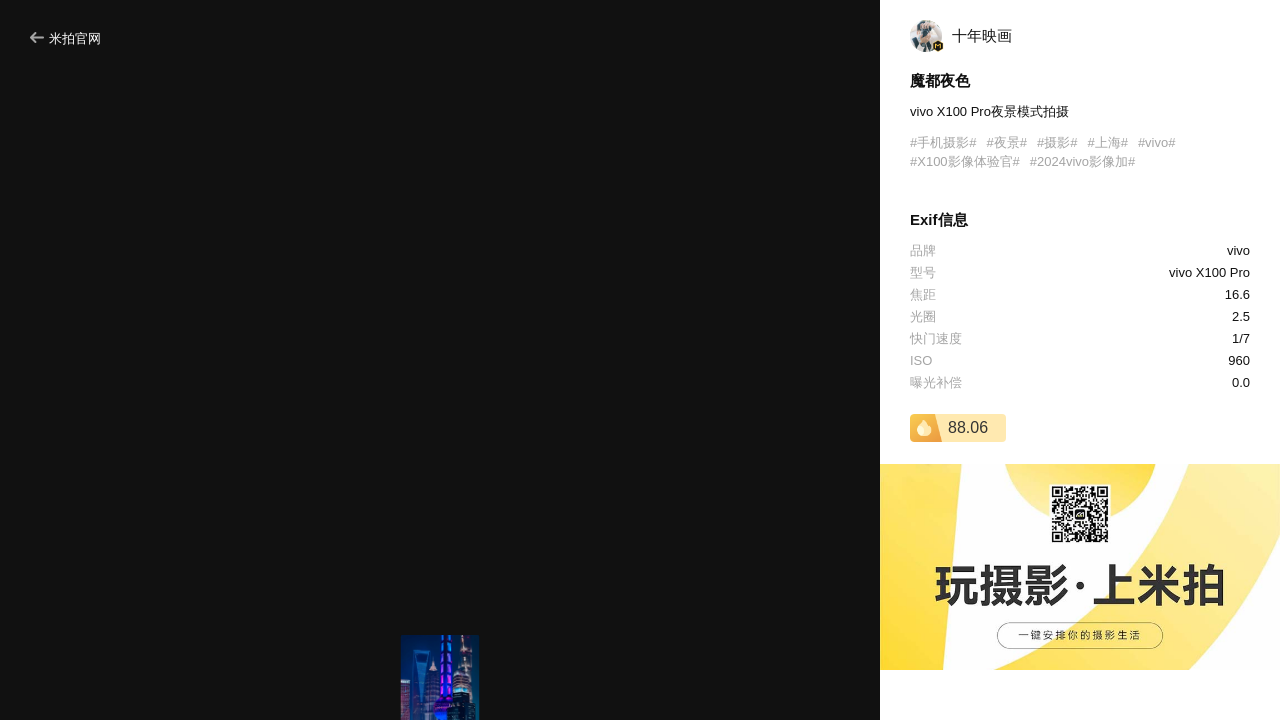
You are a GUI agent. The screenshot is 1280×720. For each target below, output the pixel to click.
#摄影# (1057, 142)
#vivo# (1157, 142)
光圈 (923, 316)
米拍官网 (65, 38)
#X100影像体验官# (965, 161)
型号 (923, 272)
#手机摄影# (943, 142)
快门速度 (936, 338)
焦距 (923, 294)
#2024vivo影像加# (1083, 161)
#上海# (1107, 142)
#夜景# (1006, 142)
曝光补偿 (936, 382)
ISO (921, 360)
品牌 (923, 250)
